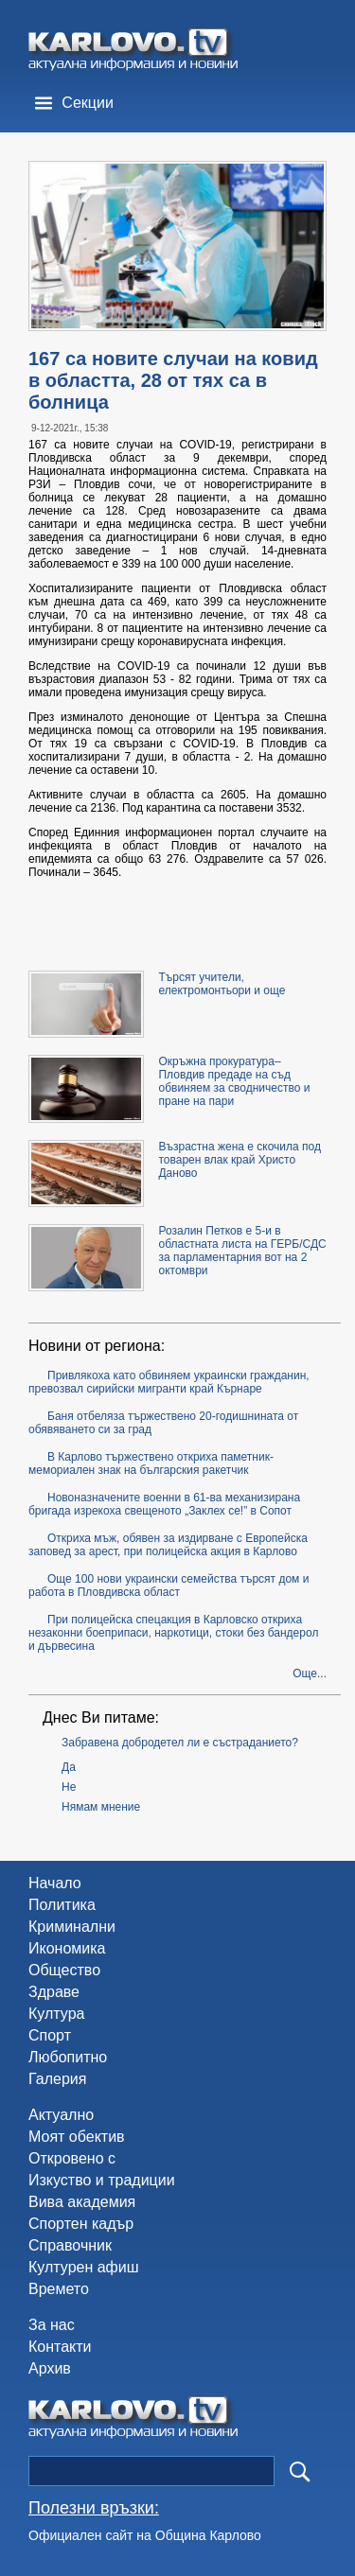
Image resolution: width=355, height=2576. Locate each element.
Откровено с (71, 2158)
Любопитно (67, 2057)
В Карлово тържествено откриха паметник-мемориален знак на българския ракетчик (151, 1463)
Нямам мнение (101, 1807)
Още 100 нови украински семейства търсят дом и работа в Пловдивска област (168, 1585)
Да (69, 1767)
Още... (310, 1673)
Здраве (54, 1992)
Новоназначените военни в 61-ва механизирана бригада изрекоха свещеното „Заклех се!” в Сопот (164, 1504)
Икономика (67, 1948)
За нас (51, 2325)
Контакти (60, 2347)
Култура (56, 2014)
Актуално (61, 2115)
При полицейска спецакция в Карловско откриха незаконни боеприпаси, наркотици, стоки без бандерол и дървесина (173, 1633)
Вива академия (81, 2202)
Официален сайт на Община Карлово (144, 2535)
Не (69, 1787)
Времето (58, 2289)
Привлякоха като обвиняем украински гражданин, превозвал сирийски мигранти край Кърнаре (169, 1382)
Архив (49, 2368)
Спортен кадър (80, 2224)
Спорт (49, 2035)
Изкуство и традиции (101, 2180)
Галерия (57, 2079)
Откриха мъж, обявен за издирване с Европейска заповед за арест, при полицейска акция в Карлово (168, 1545)
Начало (54, 1883)
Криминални (71, 1927)
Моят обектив (76, 2137)
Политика (62, 1905)
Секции (88, 103)
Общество (64, 1970)
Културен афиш (83, 2267)
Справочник (70, 2245)
